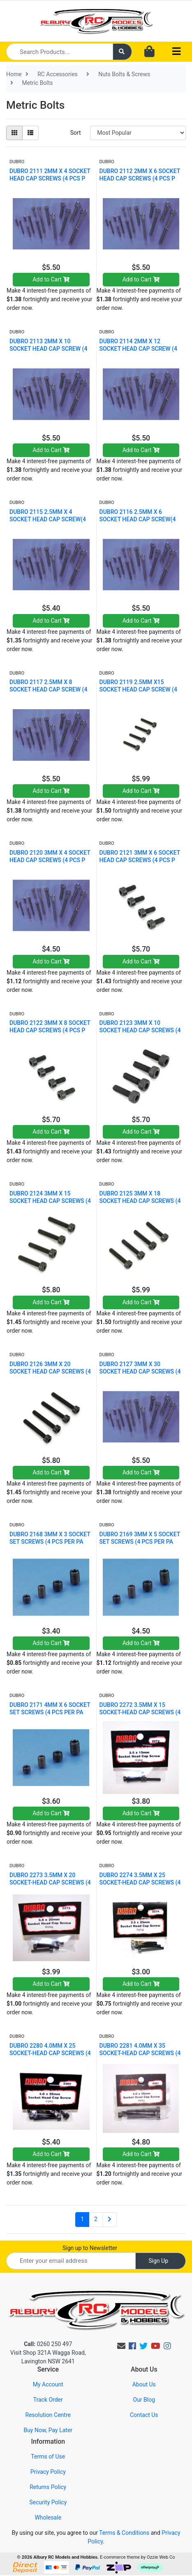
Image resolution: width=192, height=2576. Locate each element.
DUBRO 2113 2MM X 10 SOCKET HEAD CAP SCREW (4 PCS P (48, 348)
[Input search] (59, 51)
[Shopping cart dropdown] (149, 52)
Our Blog (144, 2399)
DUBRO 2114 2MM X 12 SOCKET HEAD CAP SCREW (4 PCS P (138, 348)
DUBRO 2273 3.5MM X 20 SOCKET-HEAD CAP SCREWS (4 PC (50, 1882)
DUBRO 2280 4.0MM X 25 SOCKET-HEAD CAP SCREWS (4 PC (50, 2053)
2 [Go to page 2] (95, 2219)
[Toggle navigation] (176, 52)
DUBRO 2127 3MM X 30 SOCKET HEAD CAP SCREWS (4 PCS (140, 1371)
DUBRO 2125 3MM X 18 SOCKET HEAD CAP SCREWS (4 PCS (140, 1201)
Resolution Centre (48, 2415)
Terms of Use (48, 2456)
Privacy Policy (48, 2471)
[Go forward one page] (109, 2219)
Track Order (48, 2399)
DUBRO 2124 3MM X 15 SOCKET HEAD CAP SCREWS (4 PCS (50, 1201)
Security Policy (48, 2502)
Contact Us (144, 2415)
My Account (48, 2384)
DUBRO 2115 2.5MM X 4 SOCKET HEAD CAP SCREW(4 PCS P (47, 519)
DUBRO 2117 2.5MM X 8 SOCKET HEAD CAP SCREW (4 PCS (48, 689)
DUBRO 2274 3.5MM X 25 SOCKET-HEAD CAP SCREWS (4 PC (140, 1882)
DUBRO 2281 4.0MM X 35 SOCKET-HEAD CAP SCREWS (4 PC (140, 2053)
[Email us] (121, 2346)
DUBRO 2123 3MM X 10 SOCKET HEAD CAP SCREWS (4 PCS (140, 1030)
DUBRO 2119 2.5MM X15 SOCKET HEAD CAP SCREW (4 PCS (138, 689)
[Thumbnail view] (14, 133)
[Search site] (122, 51)
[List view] (30, 133)
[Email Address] (71, 2261)
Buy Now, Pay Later (47, 2430)
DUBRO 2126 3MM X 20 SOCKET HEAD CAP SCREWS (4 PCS (50, 1371)
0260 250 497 (48, 2344)
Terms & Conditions (124, 2532)
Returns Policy (48, 2487)
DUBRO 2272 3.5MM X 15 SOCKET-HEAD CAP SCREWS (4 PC (140, 1712)
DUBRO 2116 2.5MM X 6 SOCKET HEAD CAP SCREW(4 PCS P (137, 519)
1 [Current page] (82, 2219)
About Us (144, 2384)
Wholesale (48, 2517)
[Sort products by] (138, 133)
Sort (75, 132)
